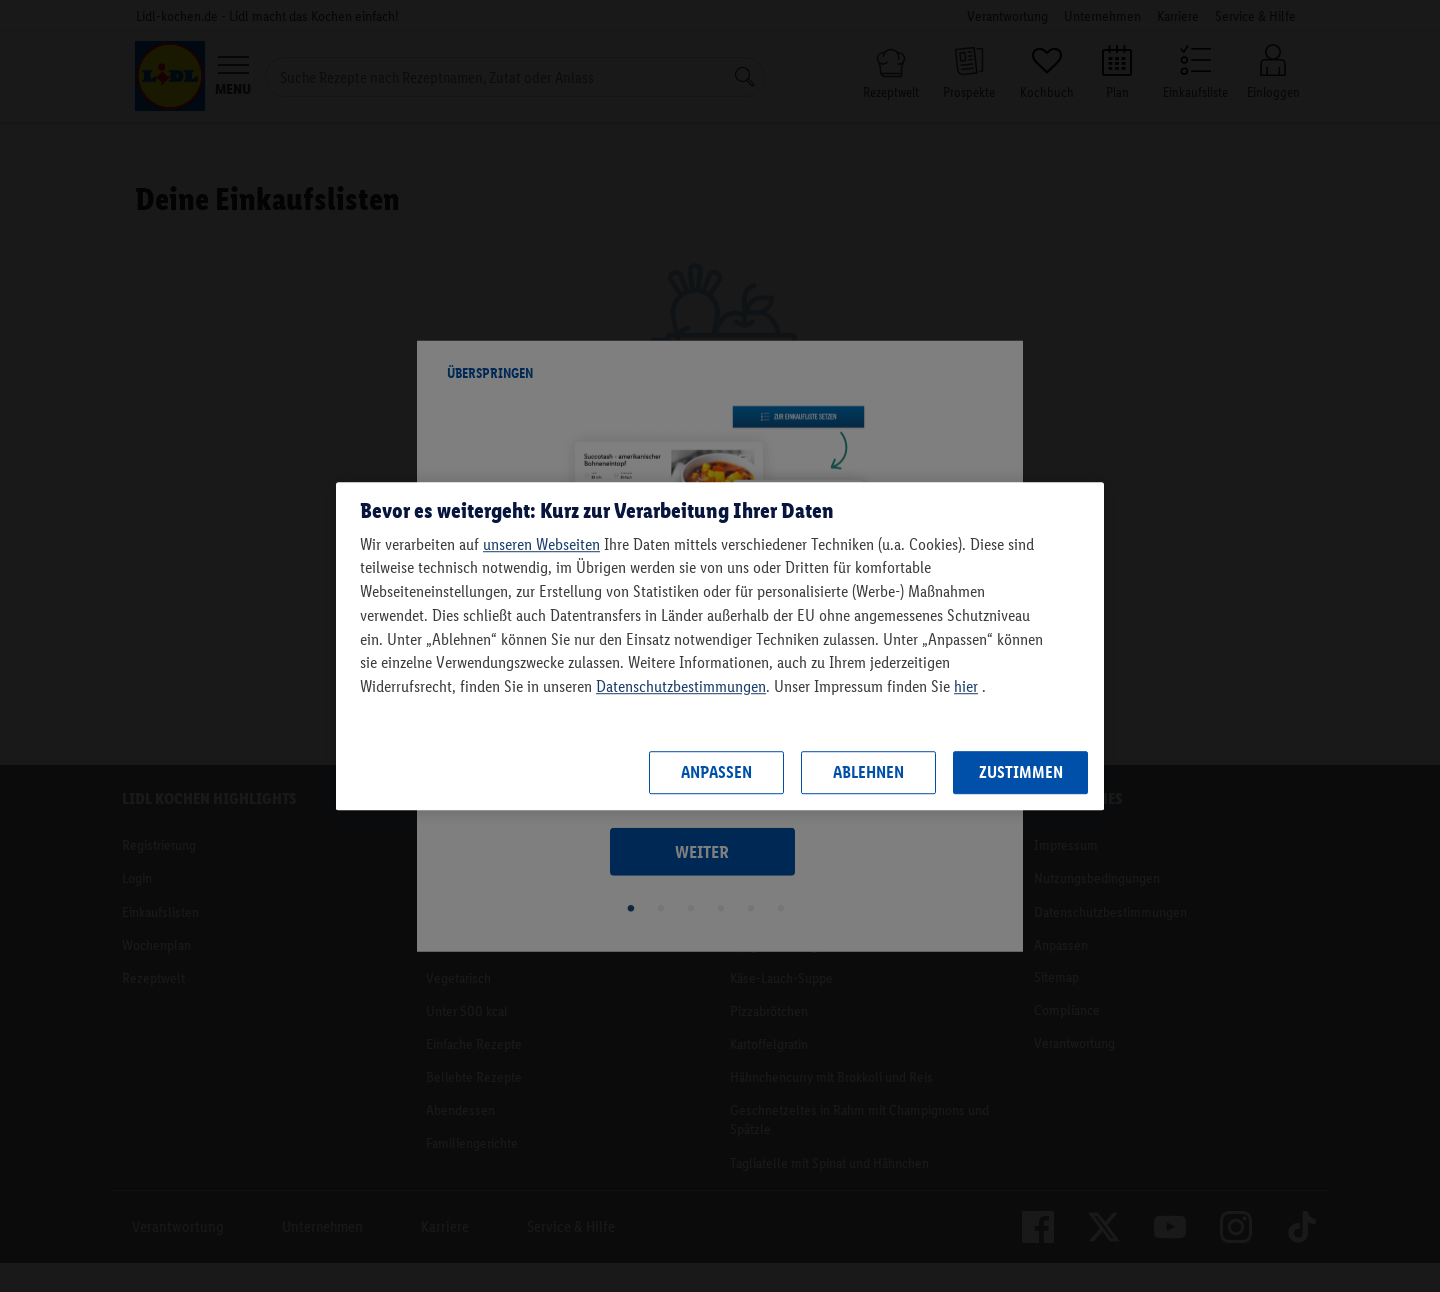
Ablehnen (868, 772)
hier (966, 686)
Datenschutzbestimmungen (681, 686)
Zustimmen (1021, 772)
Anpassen (716, 772)
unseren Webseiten (541, 544)
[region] (720, 646)
